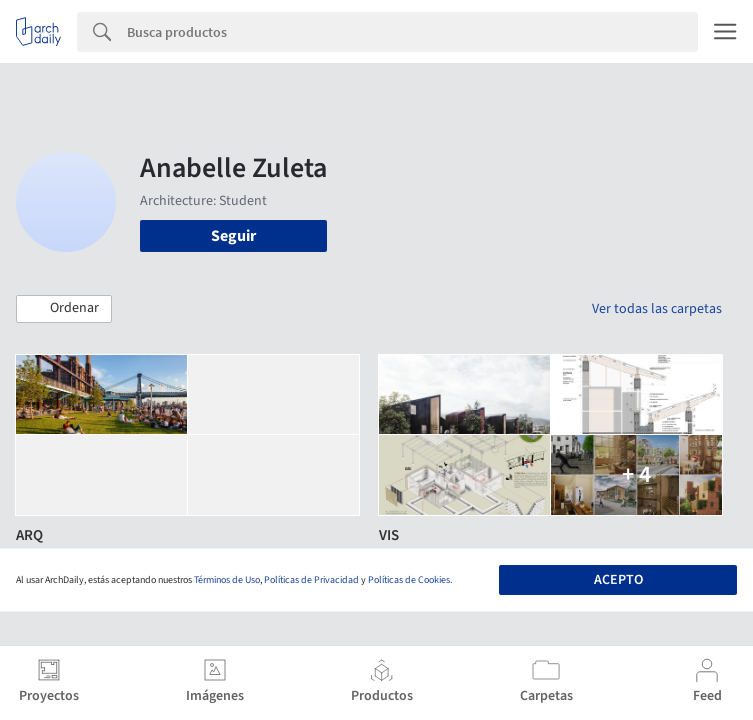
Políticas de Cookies (409, 580)
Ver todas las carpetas (657, 309)
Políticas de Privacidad (311, 580)
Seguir (233, 236)
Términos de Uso (227, 580)
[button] (64, 309)
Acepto (618, 580)
